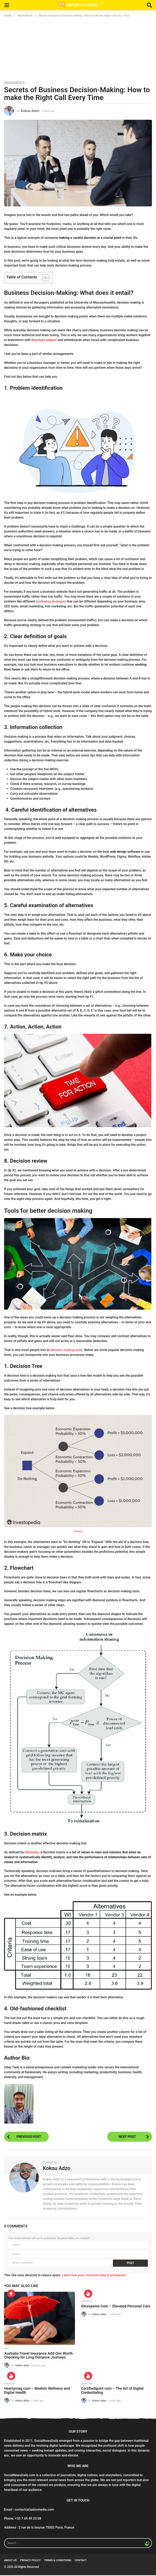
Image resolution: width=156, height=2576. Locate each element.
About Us (10, 2561)
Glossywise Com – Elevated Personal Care (115, 2307)
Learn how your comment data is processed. (94, 2276)
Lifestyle (86, 2302)
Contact (81, 2561)
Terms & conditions (57, 2561)
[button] (6, 5)
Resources (14, 83)
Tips (6, 2349)
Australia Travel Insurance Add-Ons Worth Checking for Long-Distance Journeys (38, 2356)
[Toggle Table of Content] (43, 277)
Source (78, 1531)
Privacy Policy (30, 2561)
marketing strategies (51, 601)
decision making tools (66, 1350)
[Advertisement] (78, 50)
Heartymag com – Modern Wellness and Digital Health (37, 2391)
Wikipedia (32, 1852)
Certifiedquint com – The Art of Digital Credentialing (112, 2391)
